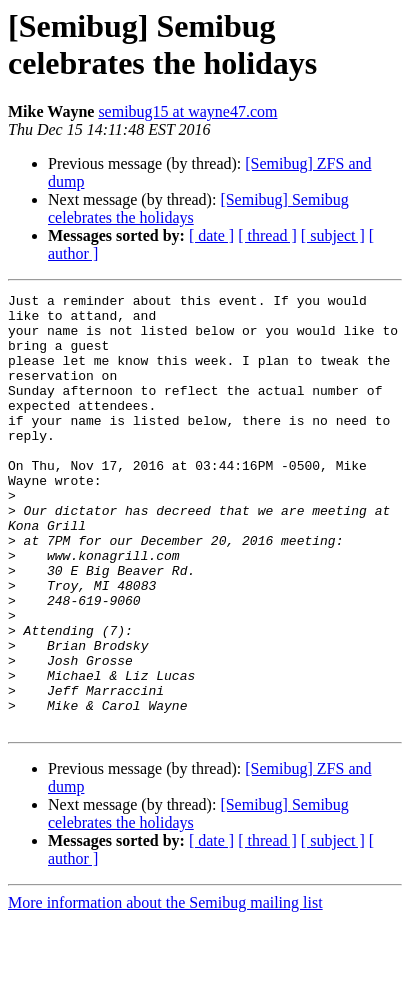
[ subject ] (333, 235)
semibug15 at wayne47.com (187, 111)
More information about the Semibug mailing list (165, 989)
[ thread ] (267, 235)
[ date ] (211, 235)
